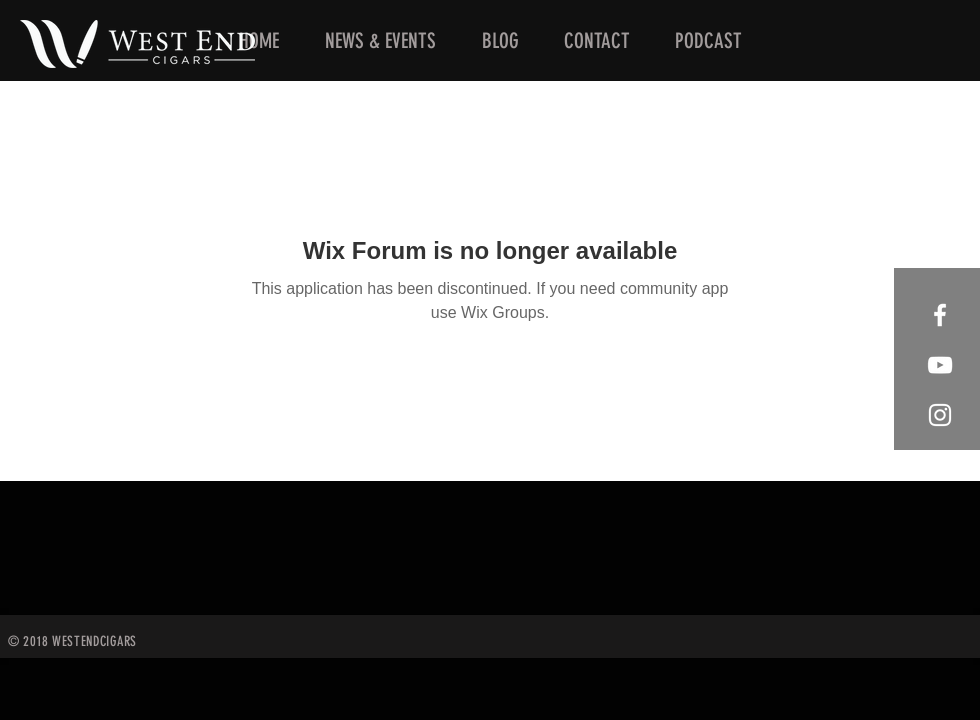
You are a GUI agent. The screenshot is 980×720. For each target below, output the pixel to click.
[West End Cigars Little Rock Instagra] (940, 415)
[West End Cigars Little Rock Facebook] (940, 315)
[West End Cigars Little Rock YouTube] (940, 365)
